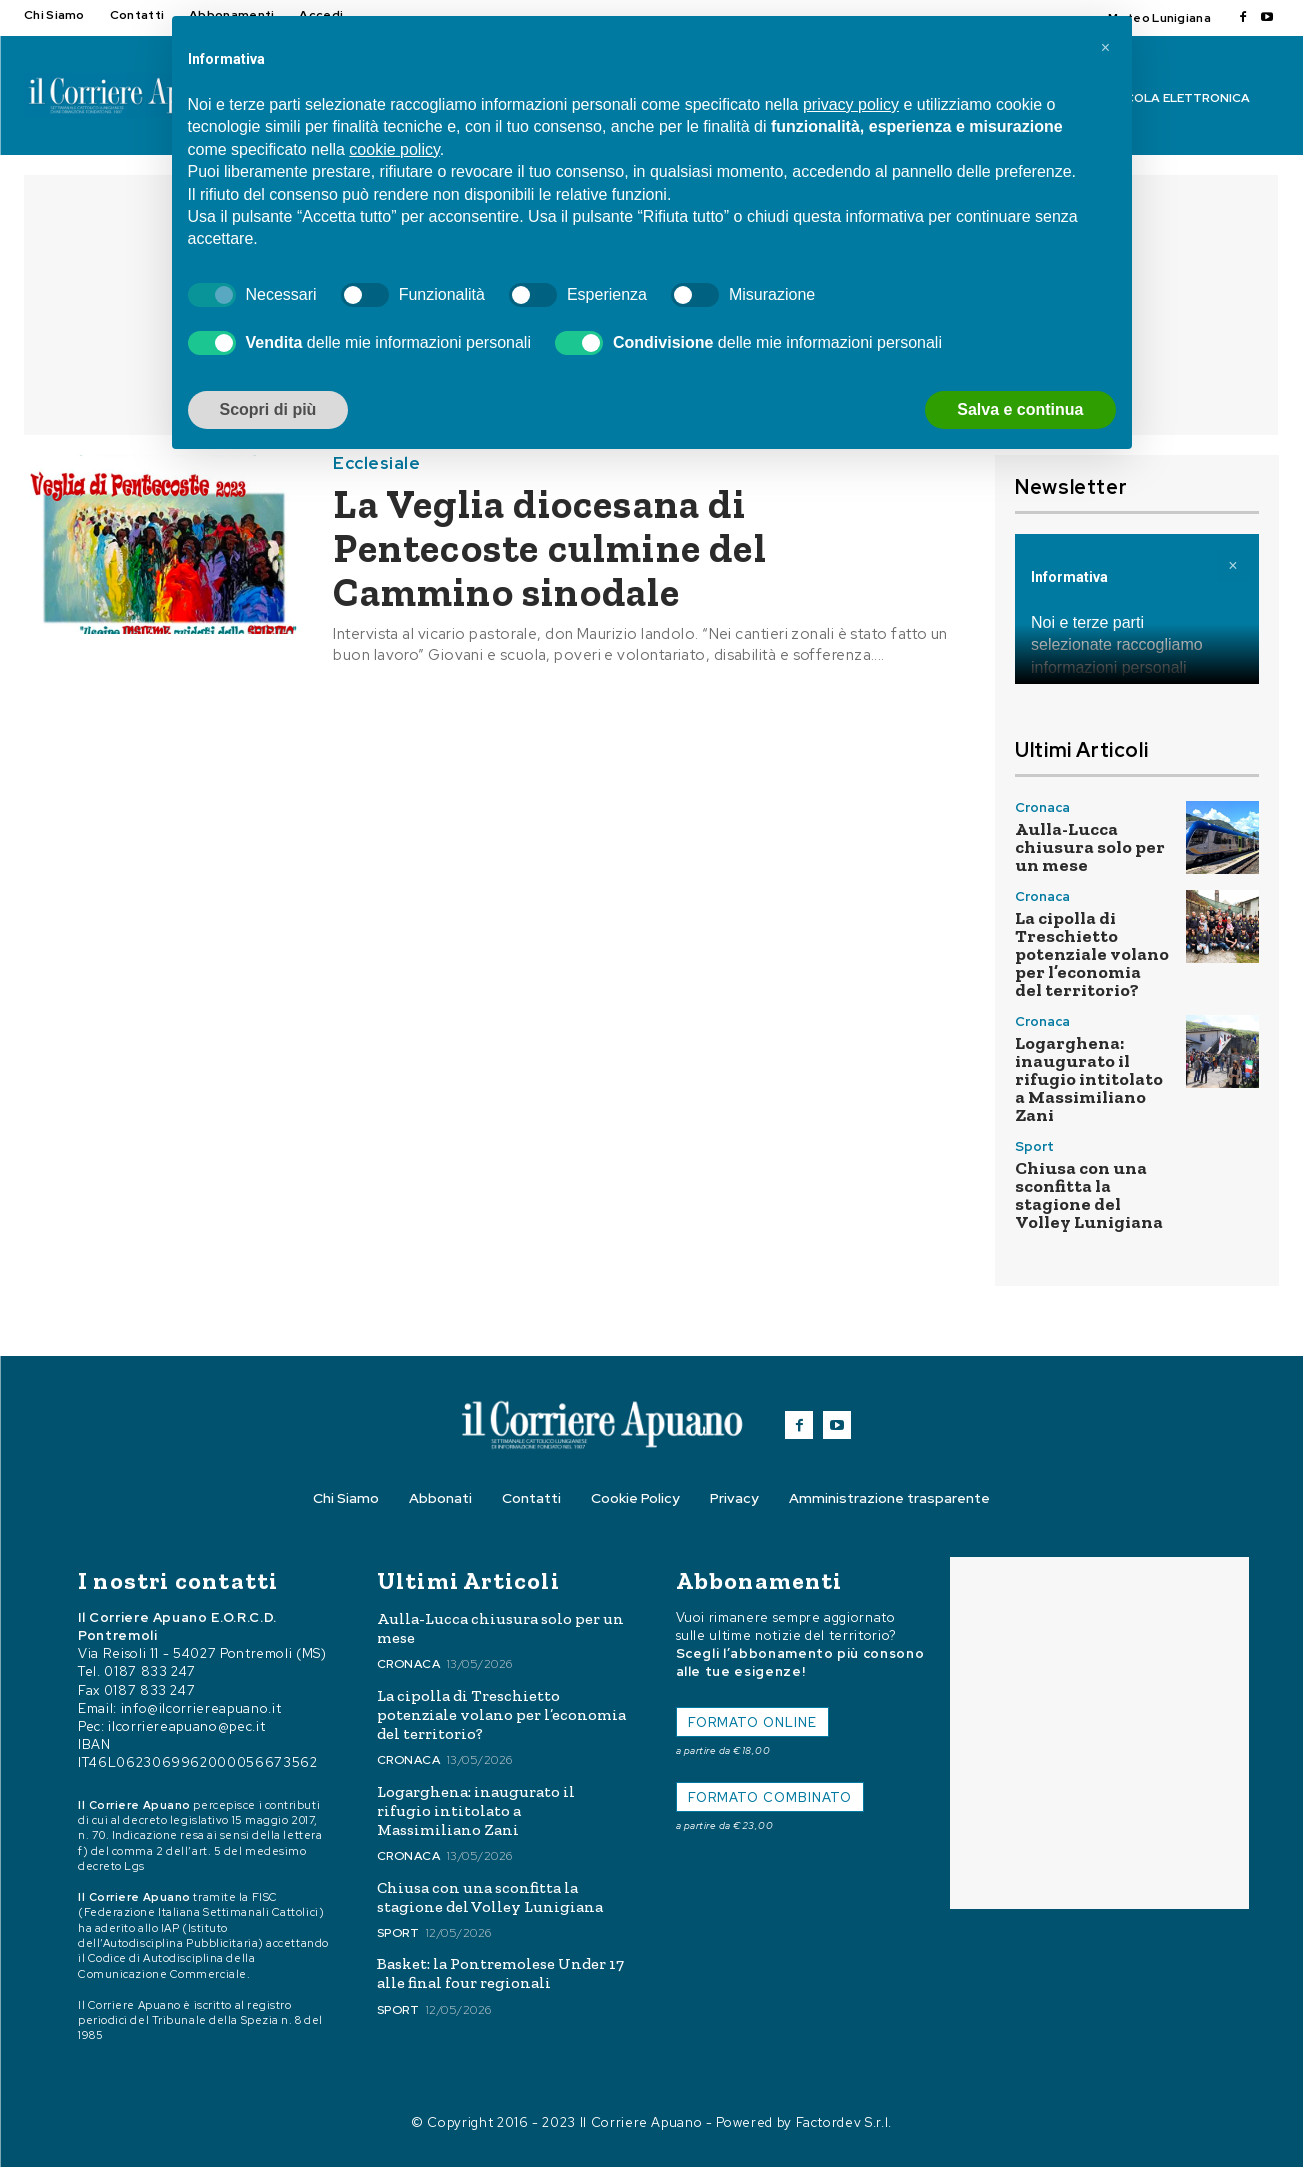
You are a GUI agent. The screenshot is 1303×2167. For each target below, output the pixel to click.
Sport (1034, 1146)
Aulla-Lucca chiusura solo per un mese (1090, 847)
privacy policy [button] (851, 104)
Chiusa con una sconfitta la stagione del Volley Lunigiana (1089, 1195)
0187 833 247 (150, 1671)
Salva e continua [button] (1020, 409)
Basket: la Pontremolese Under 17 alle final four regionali (500, 1973)
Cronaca (1042, 807)
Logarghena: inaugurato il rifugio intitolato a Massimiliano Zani (1089, 1079)
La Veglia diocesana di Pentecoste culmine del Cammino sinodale (549, 548)
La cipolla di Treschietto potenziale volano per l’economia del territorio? (1092, 954)
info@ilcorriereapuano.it (201, 1708)
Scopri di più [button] (268, 409)
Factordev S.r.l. (844, 2122)
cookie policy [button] (394, 149)
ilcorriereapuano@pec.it (186, 1726)
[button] (1106, 48)
